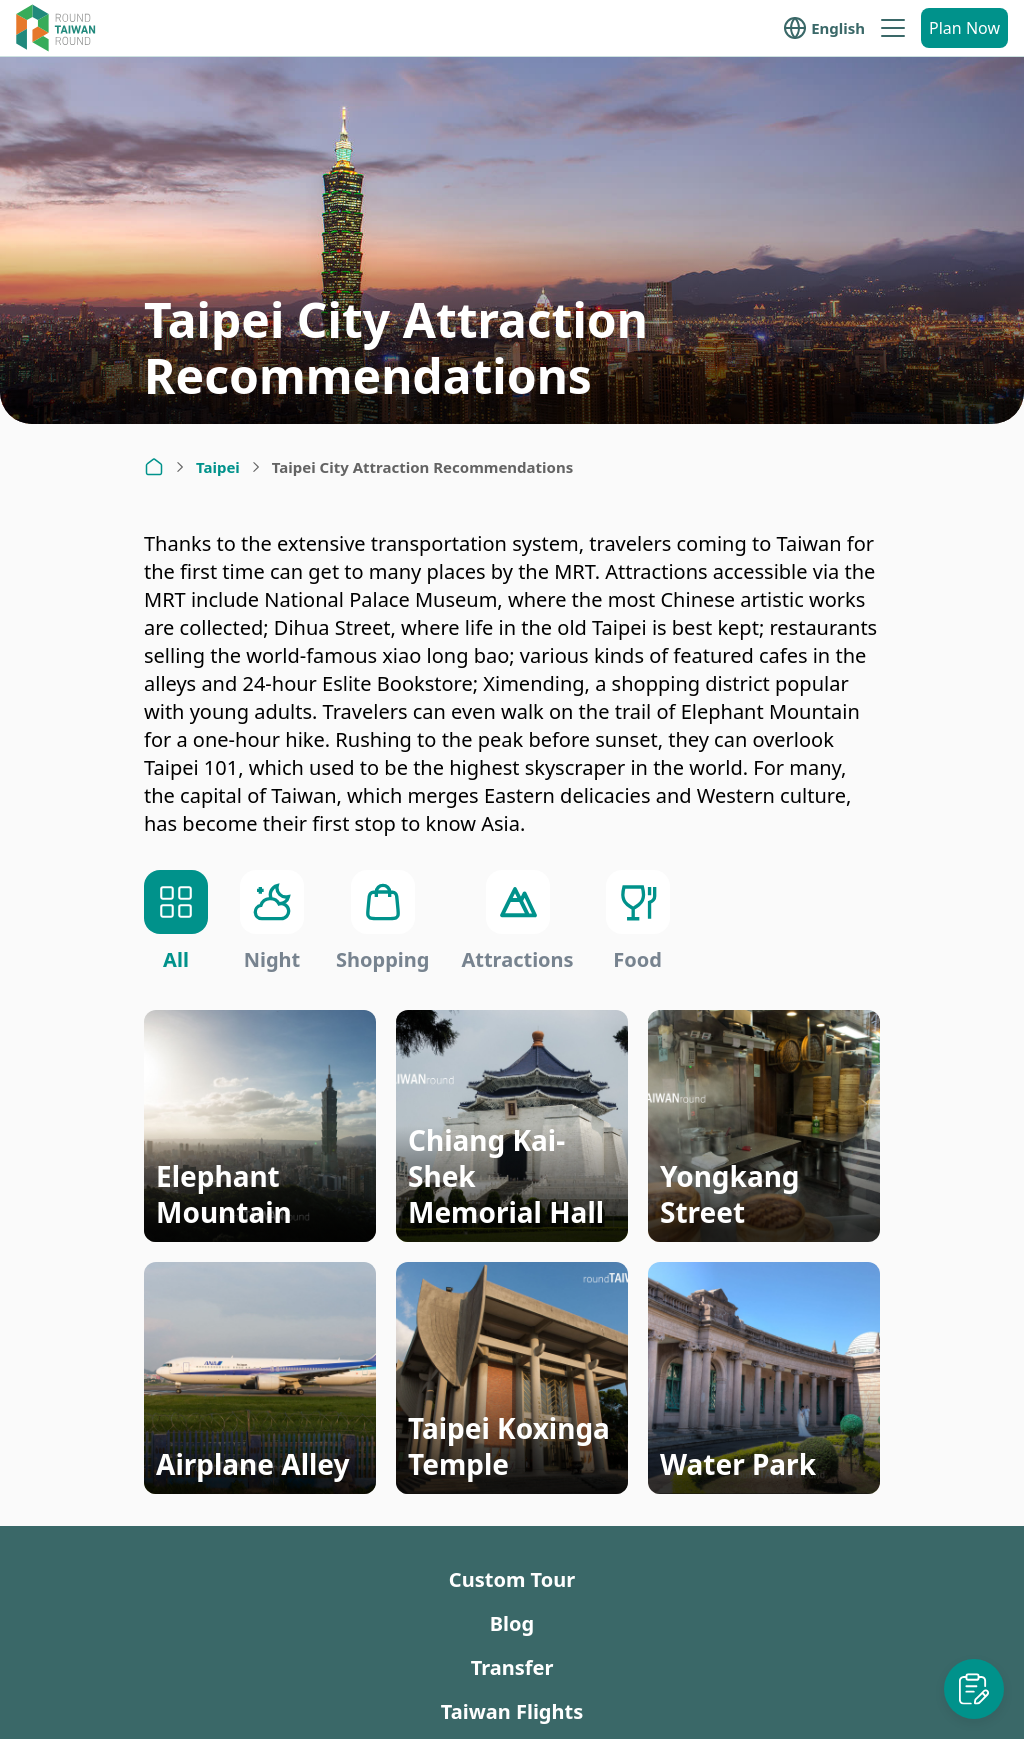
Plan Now (964, 28)
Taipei (218, 467)
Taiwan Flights (512, 1711)
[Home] (154, 467)
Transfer (512, 1667)
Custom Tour (512, 1579)
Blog (512, 1623)
